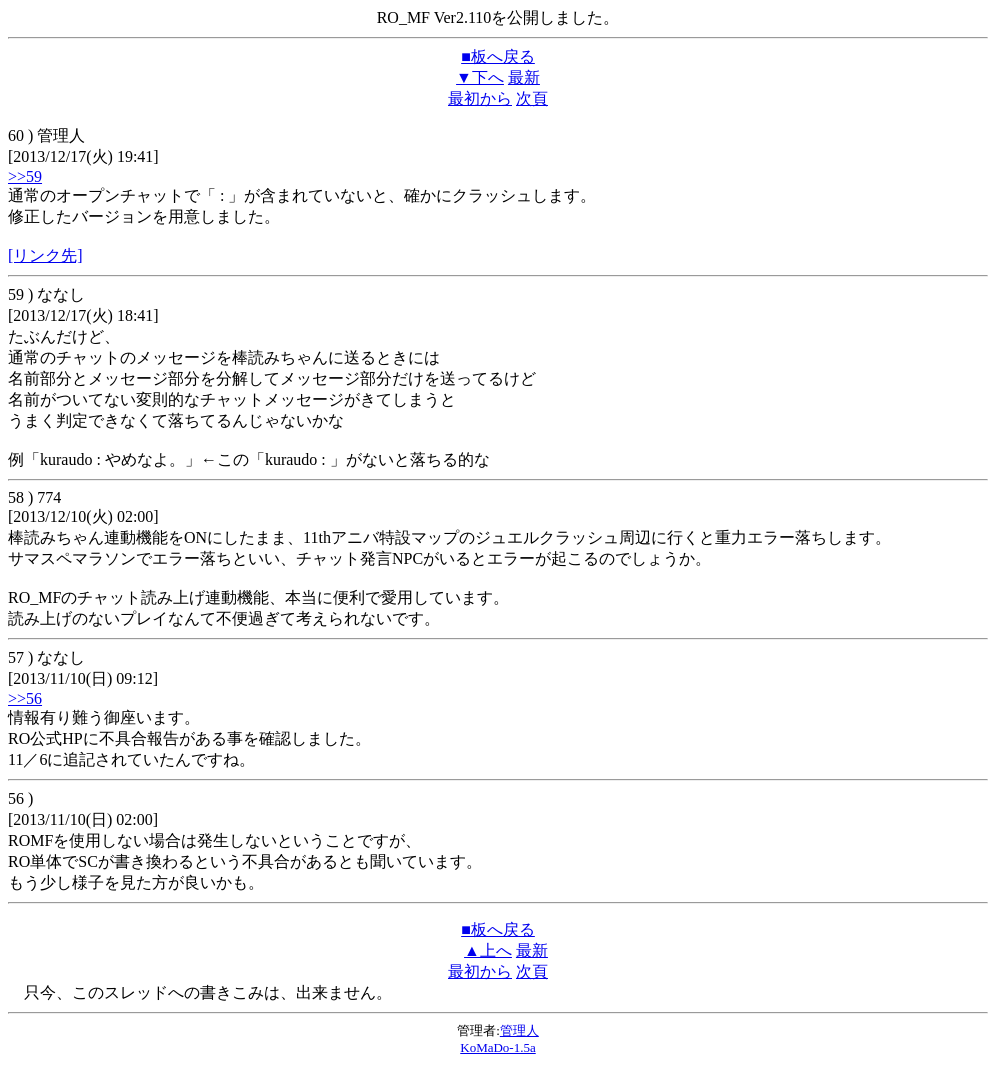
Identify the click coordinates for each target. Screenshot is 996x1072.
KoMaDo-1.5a (497, 1047)
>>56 (25, 698)
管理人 (519, 1030)
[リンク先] (45, 255)
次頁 (532, 98)
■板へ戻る (498, 56)
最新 (524, 77)
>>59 (25, 176)
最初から (480, 98)
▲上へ (488, 950)
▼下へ (480, 77)
